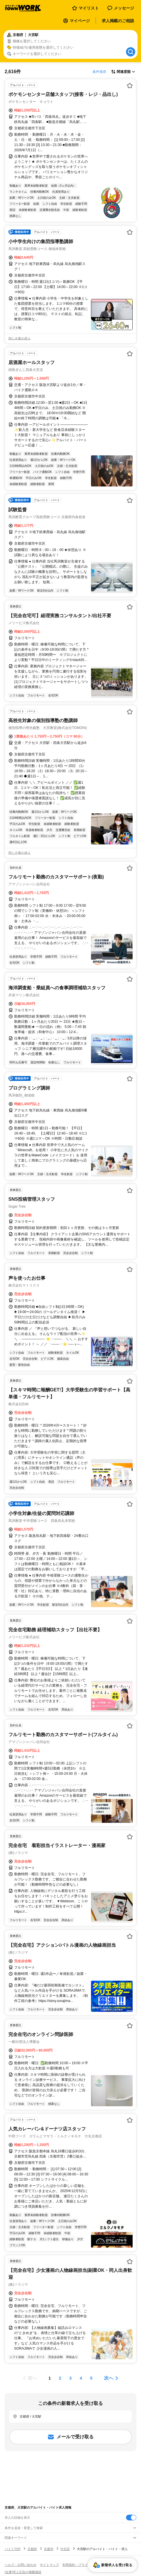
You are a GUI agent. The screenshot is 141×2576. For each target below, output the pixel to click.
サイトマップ (49, 2564)
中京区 (65, 2549)
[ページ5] (91, 2378)
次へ (108, 2378)
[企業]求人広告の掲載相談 (23, 2572)
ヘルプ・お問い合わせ (20, 2564)
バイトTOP (13, 2549)
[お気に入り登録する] (129, 85)
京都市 (48, 2549)
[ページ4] (81, 2378)
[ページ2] (60, 2378)
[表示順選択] (123, 72)
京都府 (32, 2549)
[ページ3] (70, 2378)
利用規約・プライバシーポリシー (86, 2564)
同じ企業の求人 (19, 338)
